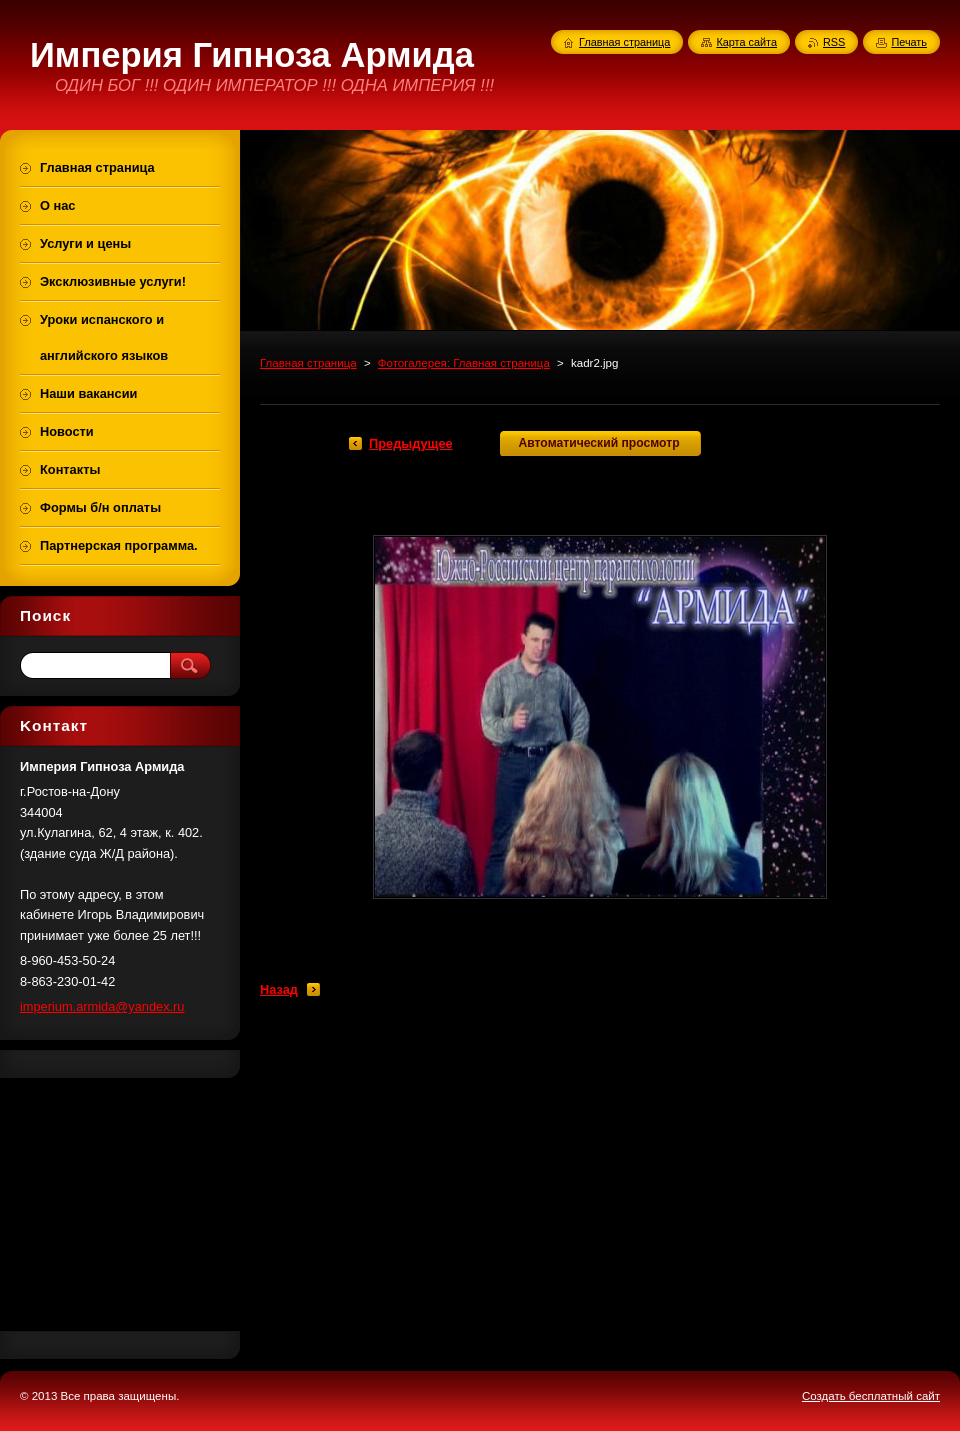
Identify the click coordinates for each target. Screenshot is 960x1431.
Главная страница (308, 363)
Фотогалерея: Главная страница (464, 363)
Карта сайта (746, 42)
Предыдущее (411, 443)
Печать (909, 42)
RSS (834, 42)
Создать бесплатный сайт (871, 1396)
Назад (279, 989)
